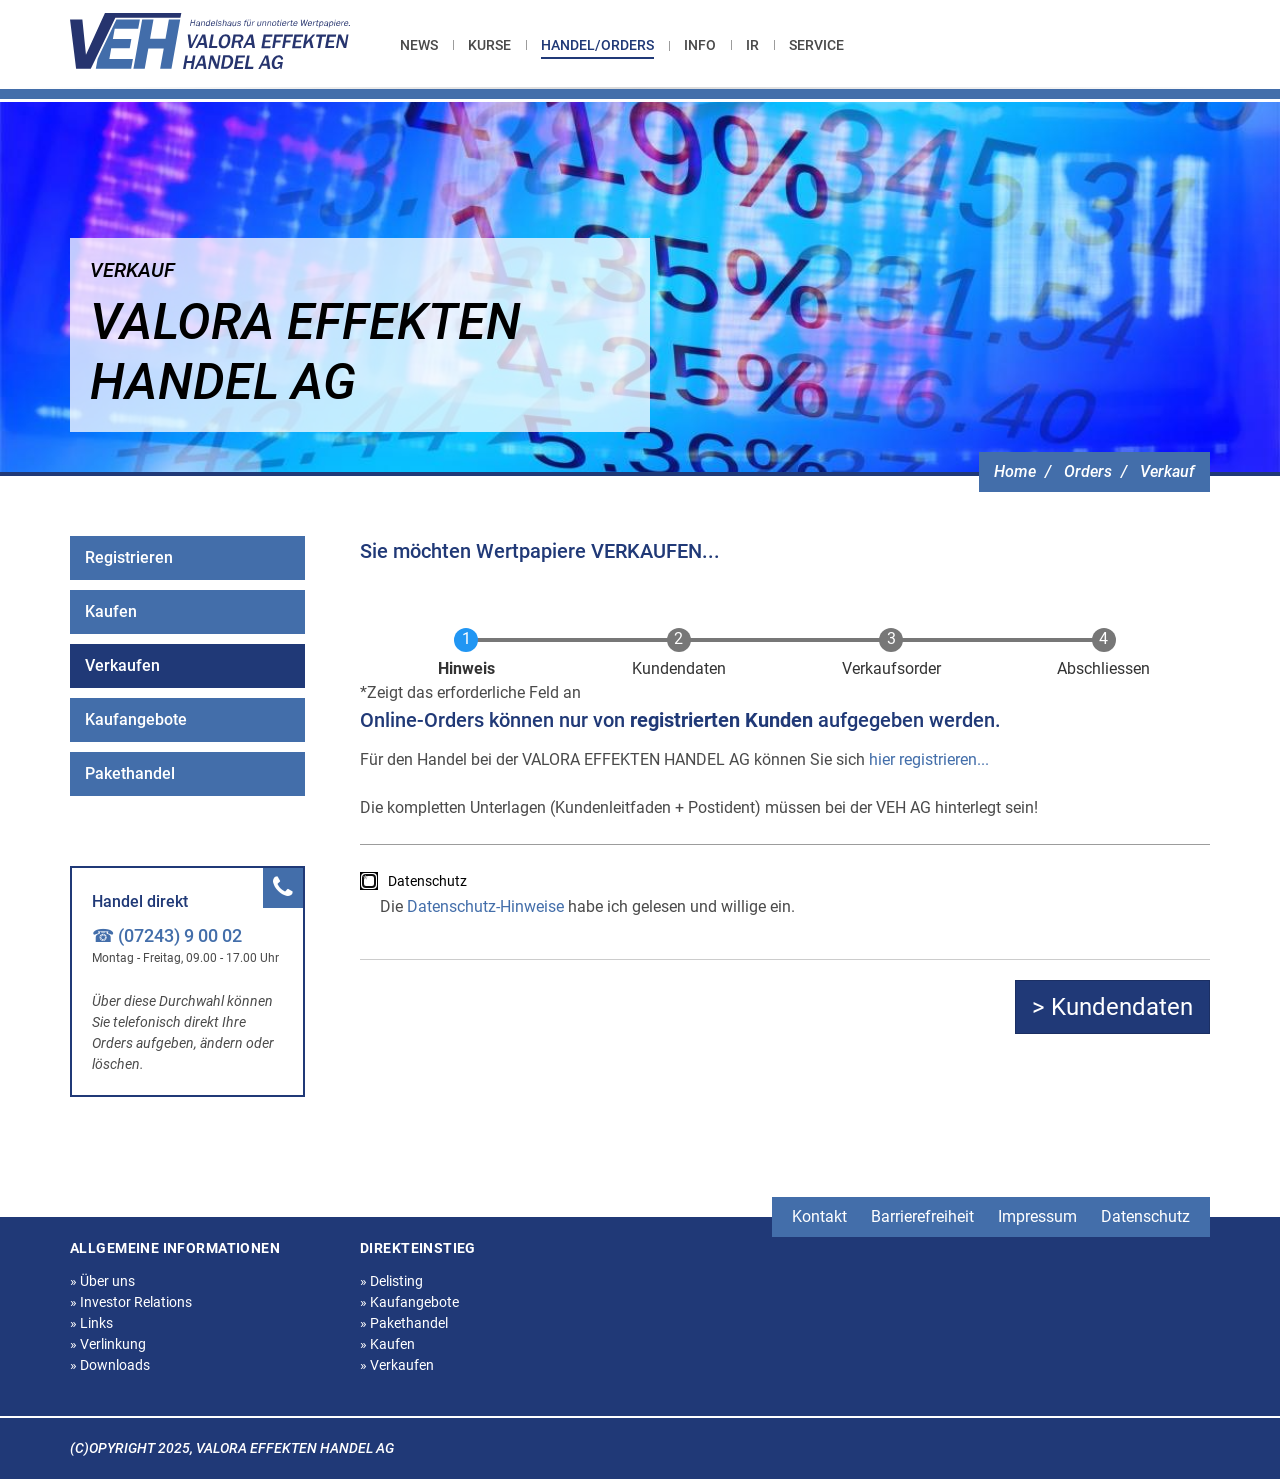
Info (700, 45)
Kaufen (111, 611)
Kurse (489, 45)
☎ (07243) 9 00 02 (167, 935)
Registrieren (129, 557)
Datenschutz (427, 881)
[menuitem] (426, 45)
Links (91, 1323)
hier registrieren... (929, 759)
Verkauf (1167, 471)
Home (1015, 471)
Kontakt (819, 1216)
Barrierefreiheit (922, 1216)
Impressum (1037, 1216)
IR (752, 45)
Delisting (391, 1281)
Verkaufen (122, 665)
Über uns (102, 1281)
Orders (1088, 471)
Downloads (110, 1365)
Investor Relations (131, 1302)
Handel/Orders (597, 45)
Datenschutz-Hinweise (485, 906)
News (419, 45)
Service (816, 45)
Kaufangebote (136, 719)
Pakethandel (130, 773)
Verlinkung (108, 1344)
